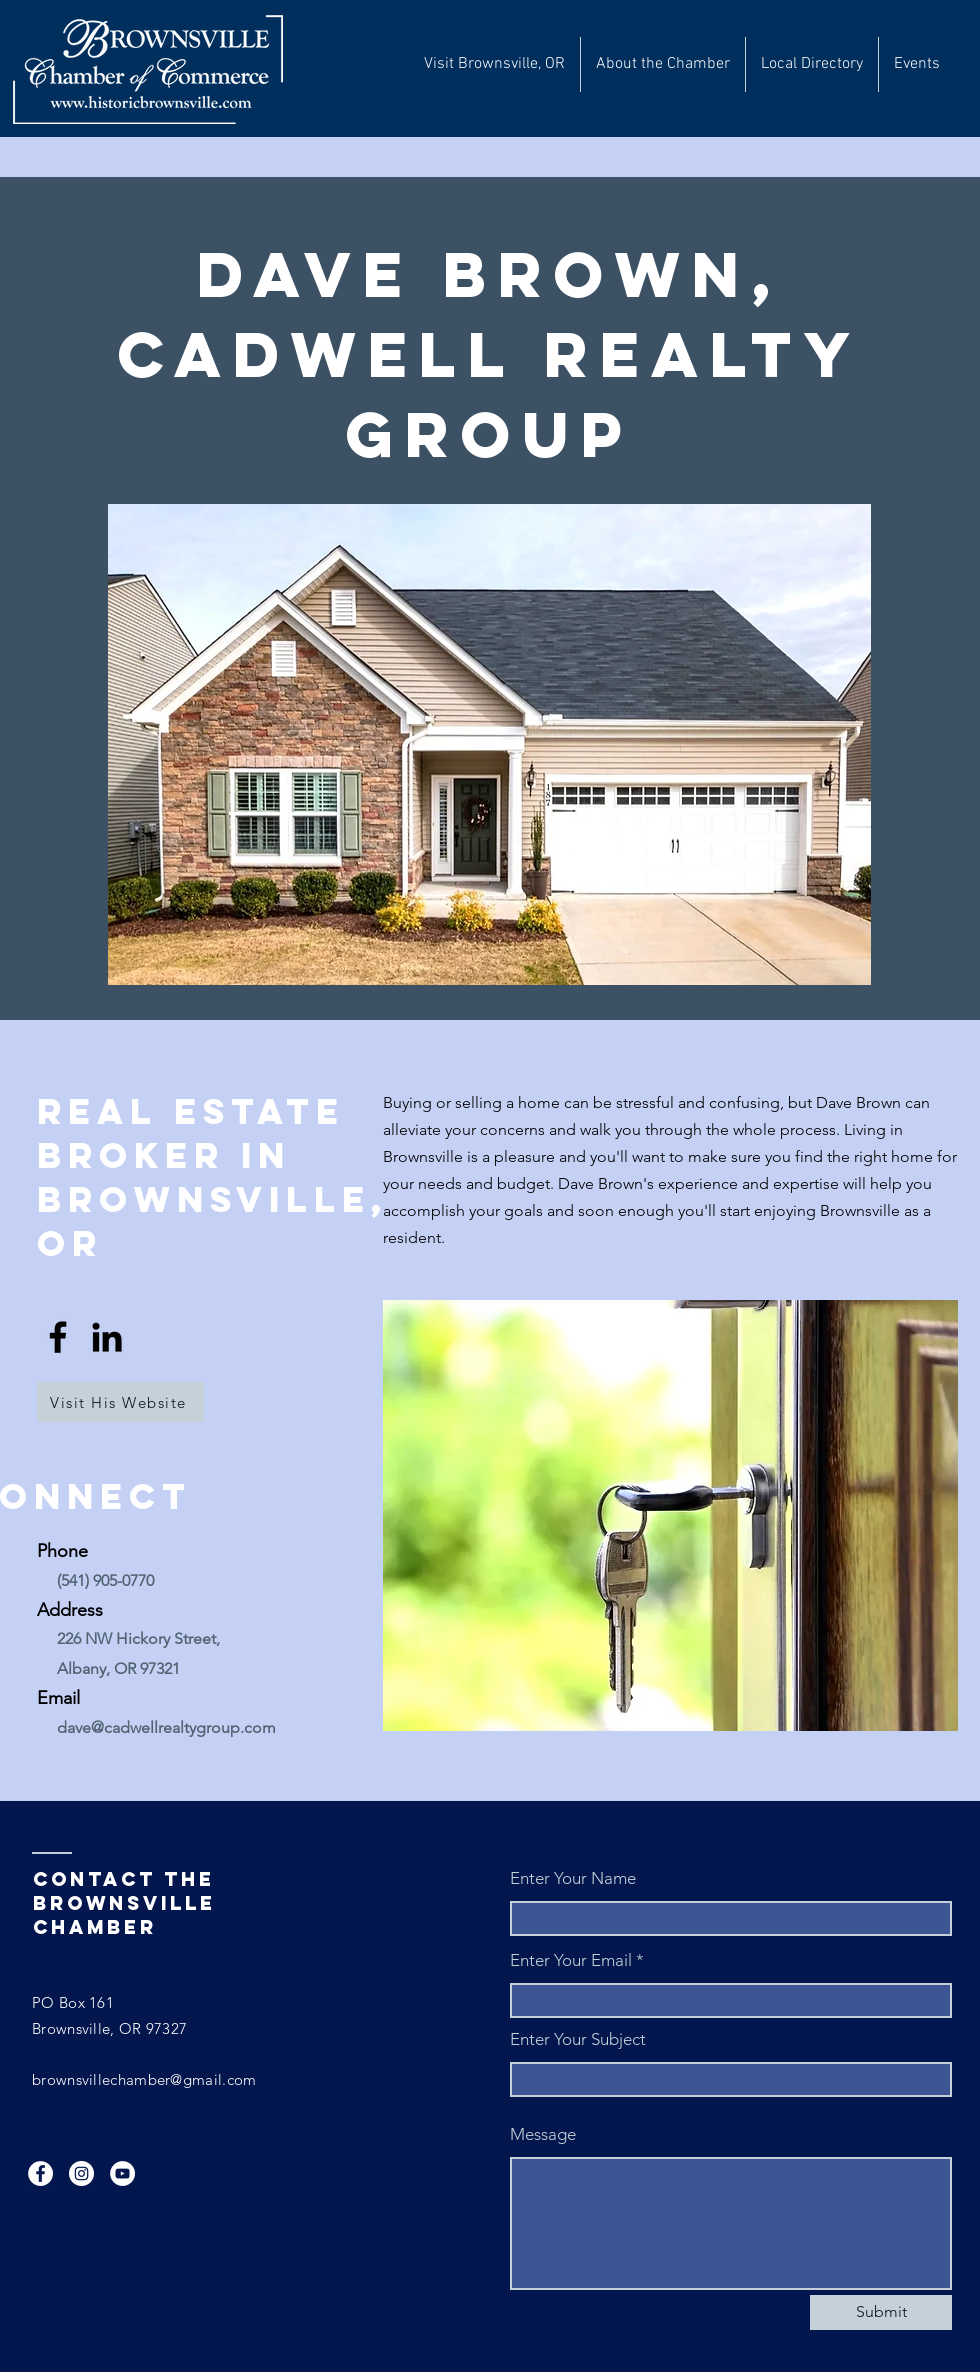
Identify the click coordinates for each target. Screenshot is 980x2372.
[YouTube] (122, 2173)
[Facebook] (58, 1337)
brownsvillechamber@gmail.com (144, 2079)
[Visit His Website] (120, 1402)
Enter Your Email (571, 1960)
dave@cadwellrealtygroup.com (166, 1727)
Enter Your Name (573, 1878)
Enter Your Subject (578, 2039)
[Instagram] (81, 2173)
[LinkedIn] (107, 1337)
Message (543, 2134)
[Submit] (881, 2312)
